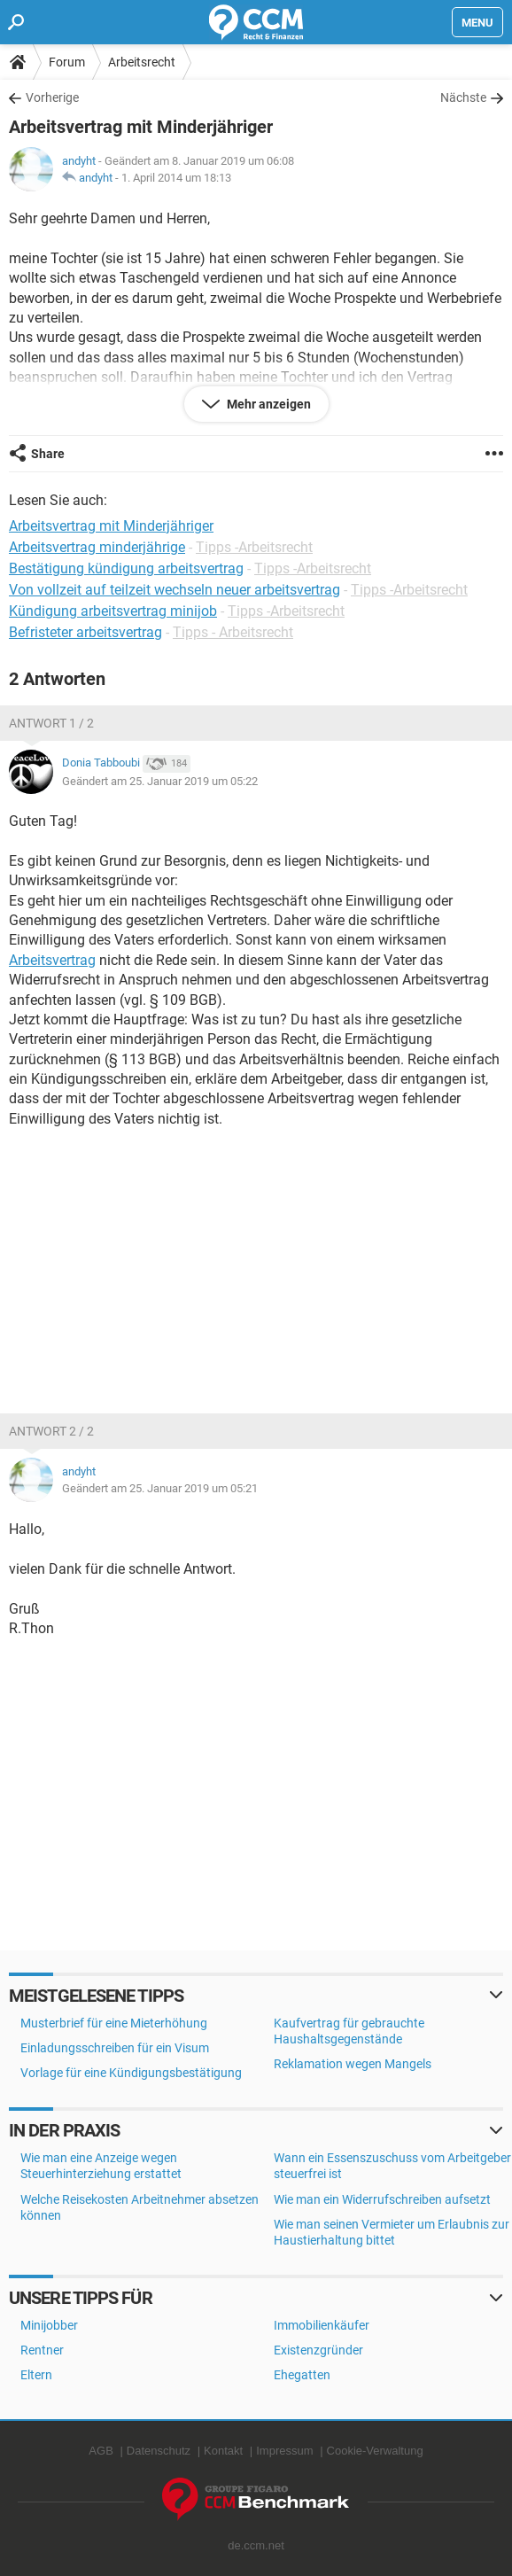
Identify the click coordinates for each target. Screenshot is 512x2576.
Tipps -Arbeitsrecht (254, 547)
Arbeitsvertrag (52, 960)
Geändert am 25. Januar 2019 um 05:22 (160, 781)
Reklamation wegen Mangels (352, 2064)
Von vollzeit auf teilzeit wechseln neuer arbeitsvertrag (174, 589)
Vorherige (52, 97)
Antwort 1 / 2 (51, 723)
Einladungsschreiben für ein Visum (114, 2048)
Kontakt (223, 2450)
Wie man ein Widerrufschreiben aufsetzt (382, 2199)
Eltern (36, 2375)
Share (48, 454)
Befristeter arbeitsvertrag (85, 632)
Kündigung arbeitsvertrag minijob (113, 611)
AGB (100, 2450)
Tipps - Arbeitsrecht (233, 632)
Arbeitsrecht (141, 62)
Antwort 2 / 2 (51, 1431)
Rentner (42, 2350)
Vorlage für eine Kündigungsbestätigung (131, 2073)
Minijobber (49, 2325)
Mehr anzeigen (267, 404)
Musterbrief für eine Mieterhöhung (113, 2023)
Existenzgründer (318, 2350)
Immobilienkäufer (321, 2325)
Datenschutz (158, 2450)
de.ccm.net (256, 2545)
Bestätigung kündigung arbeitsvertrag (126, 568)
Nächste (463, 97)
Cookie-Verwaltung (375, 2450)
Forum (67, 62)
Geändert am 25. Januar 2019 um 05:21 (160, 1488)
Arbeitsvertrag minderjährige (97, 547)
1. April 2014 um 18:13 (176, 177)
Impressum (284, 2450)
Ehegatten (302, 2375)
